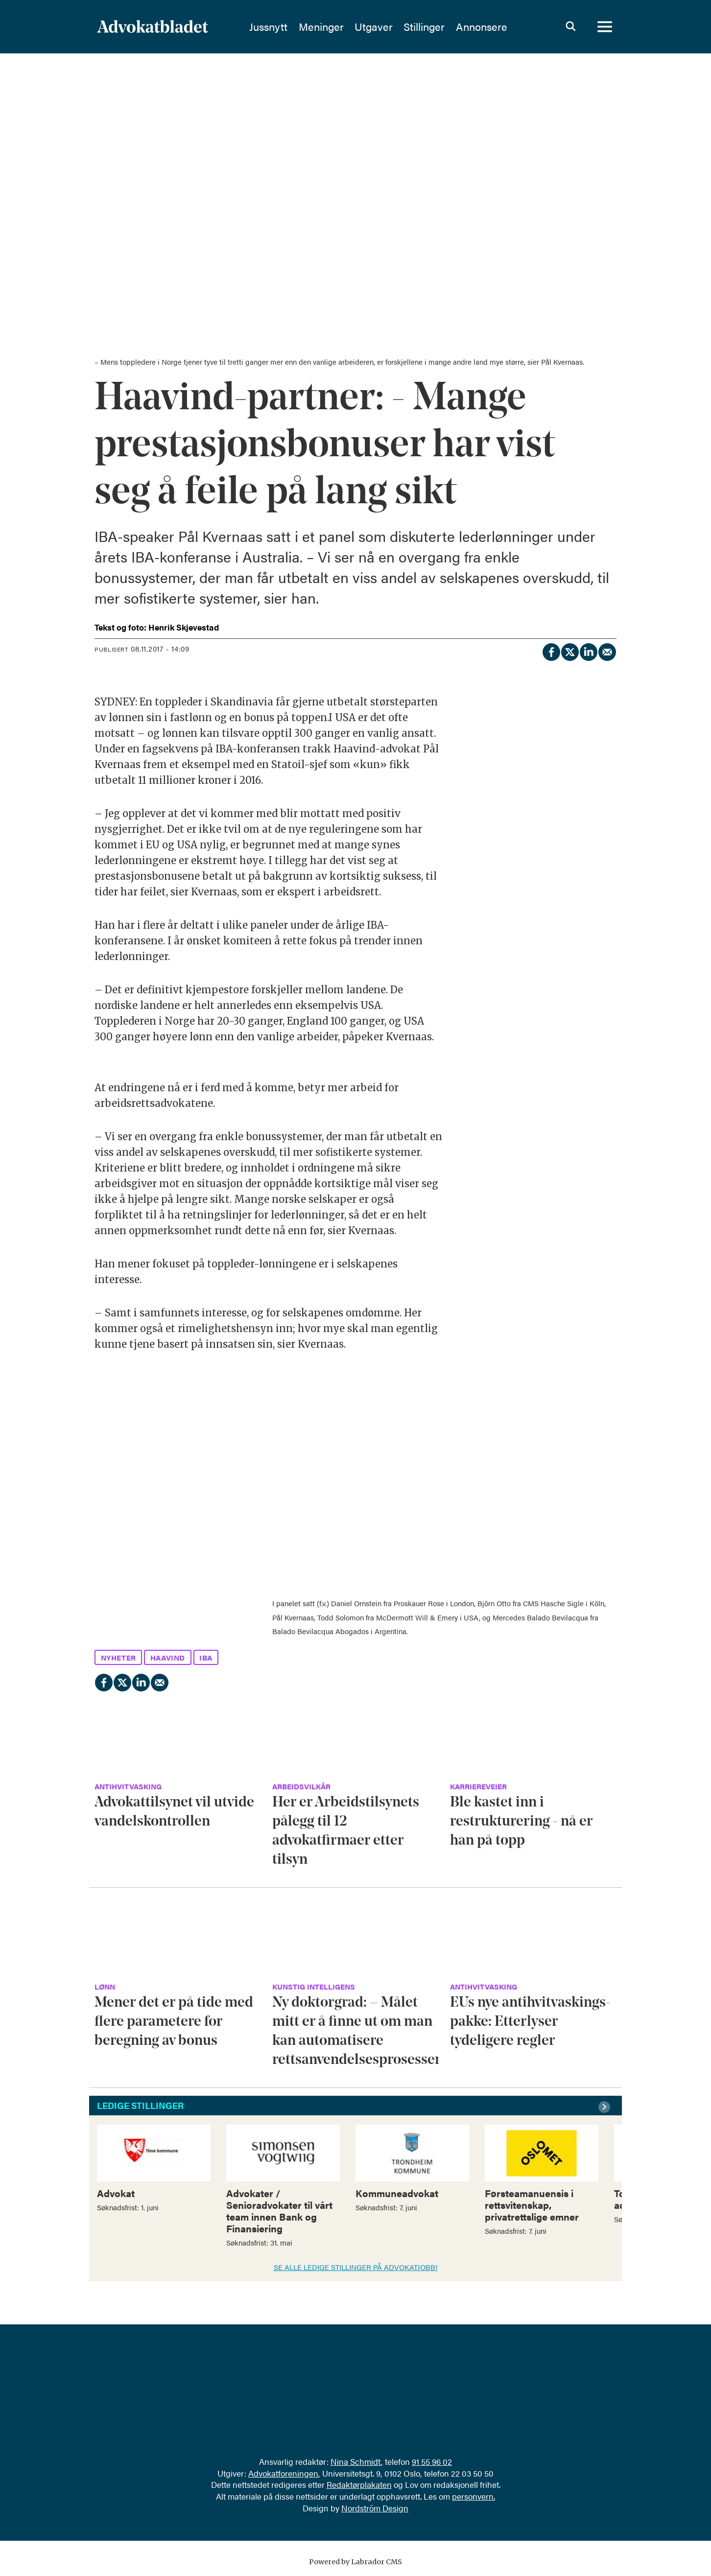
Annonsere (506, 27)
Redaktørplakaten (359, 2484)
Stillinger (448, 27)
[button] (605, 2107)
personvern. (473, 2496)
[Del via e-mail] (607, 650)
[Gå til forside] (179, 27)
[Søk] (570, 27)
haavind (167, 1657)
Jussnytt (293, 27)
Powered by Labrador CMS (355, 2561)
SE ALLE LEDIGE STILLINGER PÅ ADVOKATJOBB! (356, 2267)
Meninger (345, 27)
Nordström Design (374, 2508)
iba (206, 1657)
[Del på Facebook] (551, 650)
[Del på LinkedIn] (588, 650)
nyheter (118, 1657)
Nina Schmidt (356, 2461)
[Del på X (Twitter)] (569, 650)
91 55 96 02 (432, 2461)
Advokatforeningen (283, 2473)
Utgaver (398, 27)
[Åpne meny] (604, 27)
